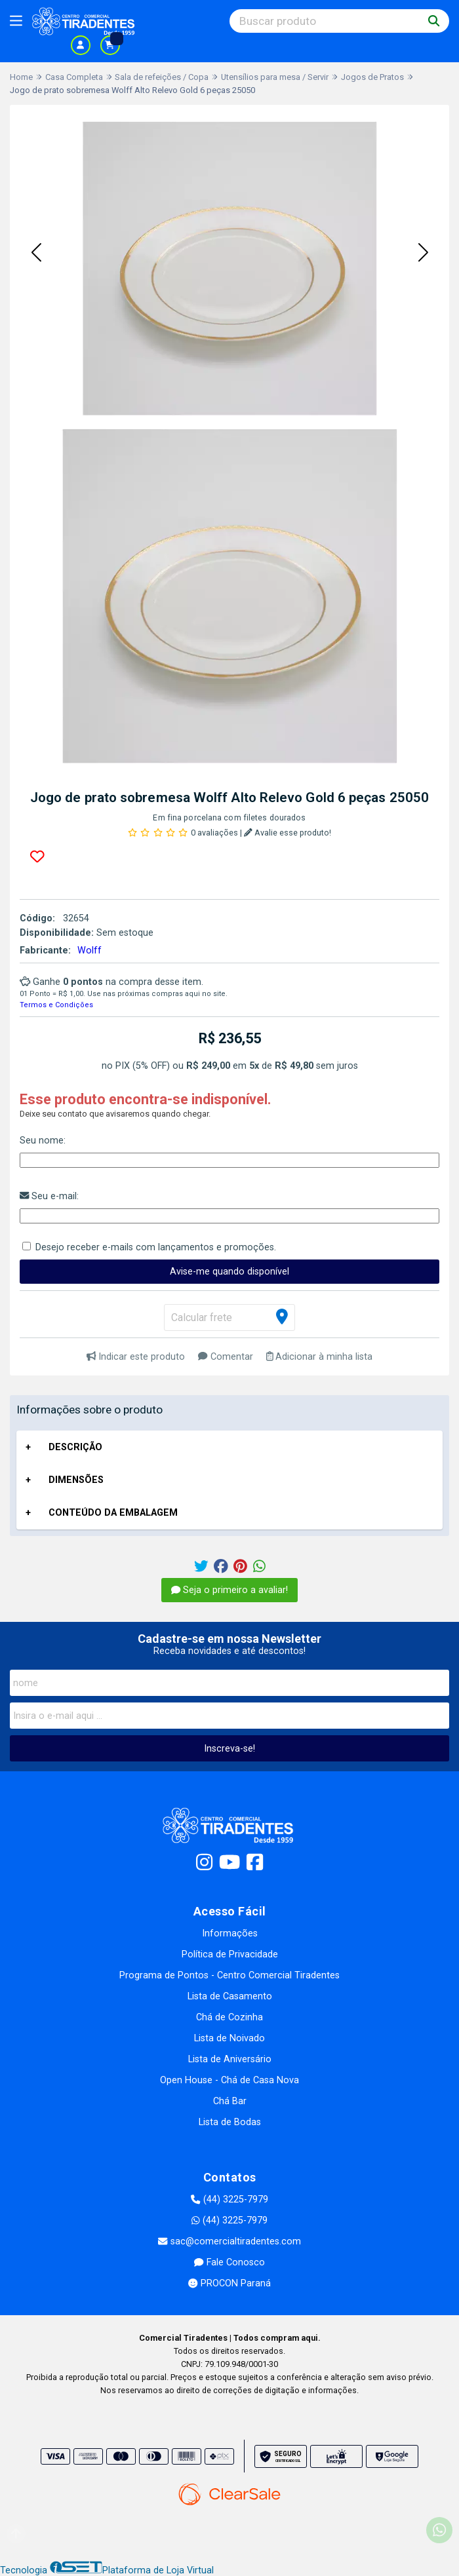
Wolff (89, 950)
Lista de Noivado (229, 2038)
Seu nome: (43, 1140)
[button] (36, 253)
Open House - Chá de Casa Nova (229, 2080)
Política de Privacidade (230, 1954)
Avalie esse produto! (287, 832)
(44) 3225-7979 (229, 2199)
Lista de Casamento (230, 1996)
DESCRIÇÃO (75, 1447)
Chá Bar (230, 2101)
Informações (230, 1933)
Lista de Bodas (230, 2122)
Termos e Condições (56, 1005)
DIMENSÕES (76, 1480)
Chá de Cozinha (229, 2017)
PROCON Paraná (229, 2283)
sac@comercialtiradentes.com (229, 2241)
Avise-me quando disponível (229, 1271)
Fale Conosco (229, 2262)
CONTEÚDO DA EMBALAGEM (113, 1512)
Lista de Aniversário (229, 2059)
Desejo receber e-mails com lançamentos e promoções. (155, 1247)
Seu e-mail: (49, 1196)
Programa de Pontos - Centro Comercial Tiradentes (229, 1975)
